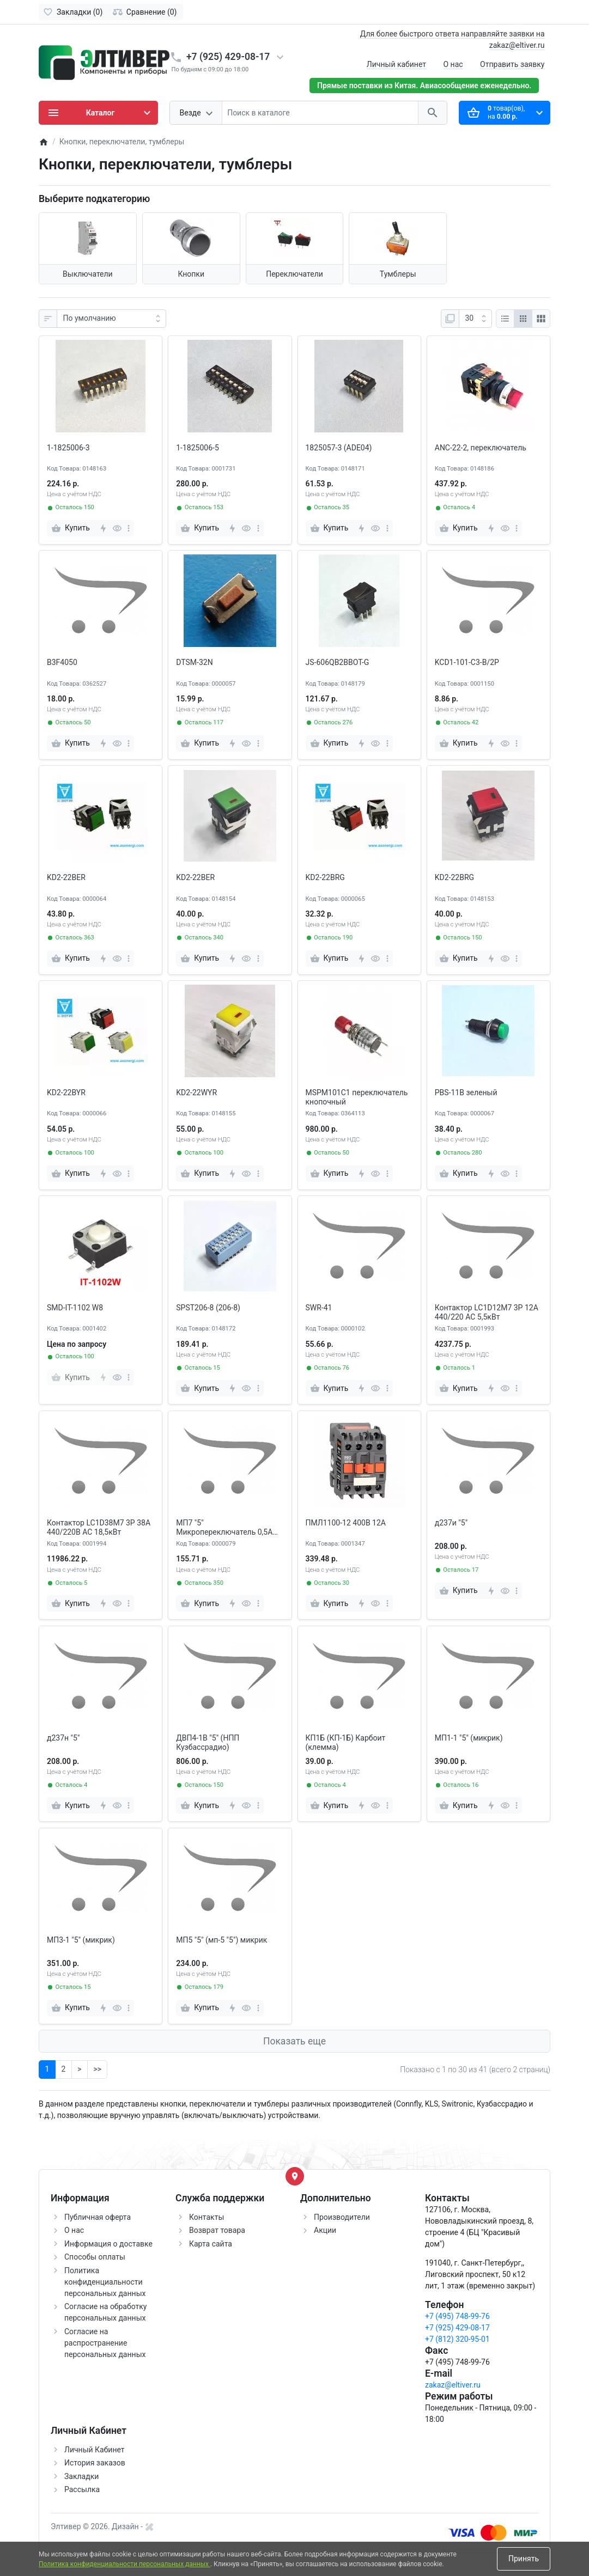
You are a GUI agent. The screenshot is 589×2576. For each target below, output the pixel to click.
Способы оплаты (94, 2257)
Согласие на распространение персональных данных (104, 2343)
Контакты (206, 2217)
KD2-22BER (66, 877)
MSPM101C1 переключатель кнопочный (357, 1097)
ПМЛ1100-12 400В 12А (346, 1522)
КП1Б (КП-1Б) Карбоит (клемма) (346, 1742)
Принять (523, 2558)
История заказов (94, 2462)
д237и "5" (451, 1522)
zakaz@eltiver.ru (453, 2384)
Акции (325, 2230)
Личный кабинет (396, 64)
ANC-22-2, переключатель (480, 447)
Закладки (81, 2476)
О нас (453, 64)
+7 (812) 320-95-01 (457, 2339)
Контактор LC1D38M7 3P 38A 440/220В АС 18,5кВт (98, 1527)
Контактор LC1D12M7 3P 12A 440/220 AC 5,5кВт (486, 1312)
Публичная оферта (97, 2217)
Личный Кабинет (94, 2449)
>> (97, 2069)
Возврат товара (217, 2230)
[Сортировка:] (111, 318)
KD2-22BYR (66, 1092)
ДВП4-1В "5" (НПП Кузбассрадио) (207, 1742)
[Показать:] (475, 318)
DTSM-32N (194, 662)
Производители (342, 2217)
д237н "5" (63, 1737)
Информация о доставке (108, 2243)
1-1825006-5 (197, 447)
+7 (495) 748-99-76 (457, 2316)
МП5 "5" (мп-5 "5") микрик (221, 1940)
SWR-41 (319, 1307)
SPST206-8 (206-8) (208, 1307)
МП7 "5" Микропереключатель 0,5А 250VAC (224, 1527)
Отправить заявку (512, 64)
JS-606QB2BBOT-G (337, 662)
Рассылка (82, 2489)
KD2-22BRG (325, 877)
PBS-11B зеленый (466, 1092)
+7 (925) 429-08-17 (228, 56)
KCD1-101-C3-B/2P (467, 662)
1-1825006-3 (68, 447)
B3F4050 (62, 662)
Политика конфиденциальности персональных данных (104, 2282)
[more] (128, 528)
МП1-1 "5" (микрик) (469, 1737)
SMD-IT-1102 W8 (75, 1307)
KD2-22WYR (196, 1092)
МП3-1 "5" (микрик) (81, 1940)
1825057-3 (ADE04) (339, 447)
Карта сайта (210, 2243)
